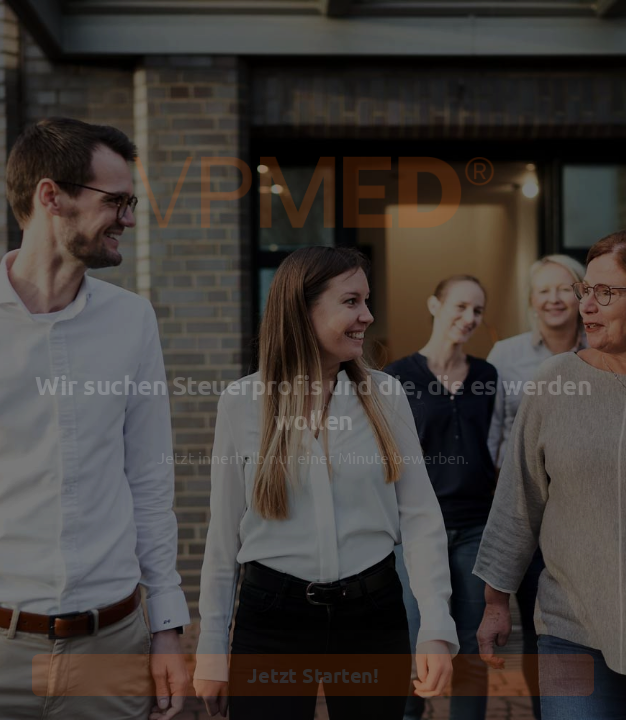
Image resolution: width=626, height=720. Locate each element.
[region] (196, 643)
